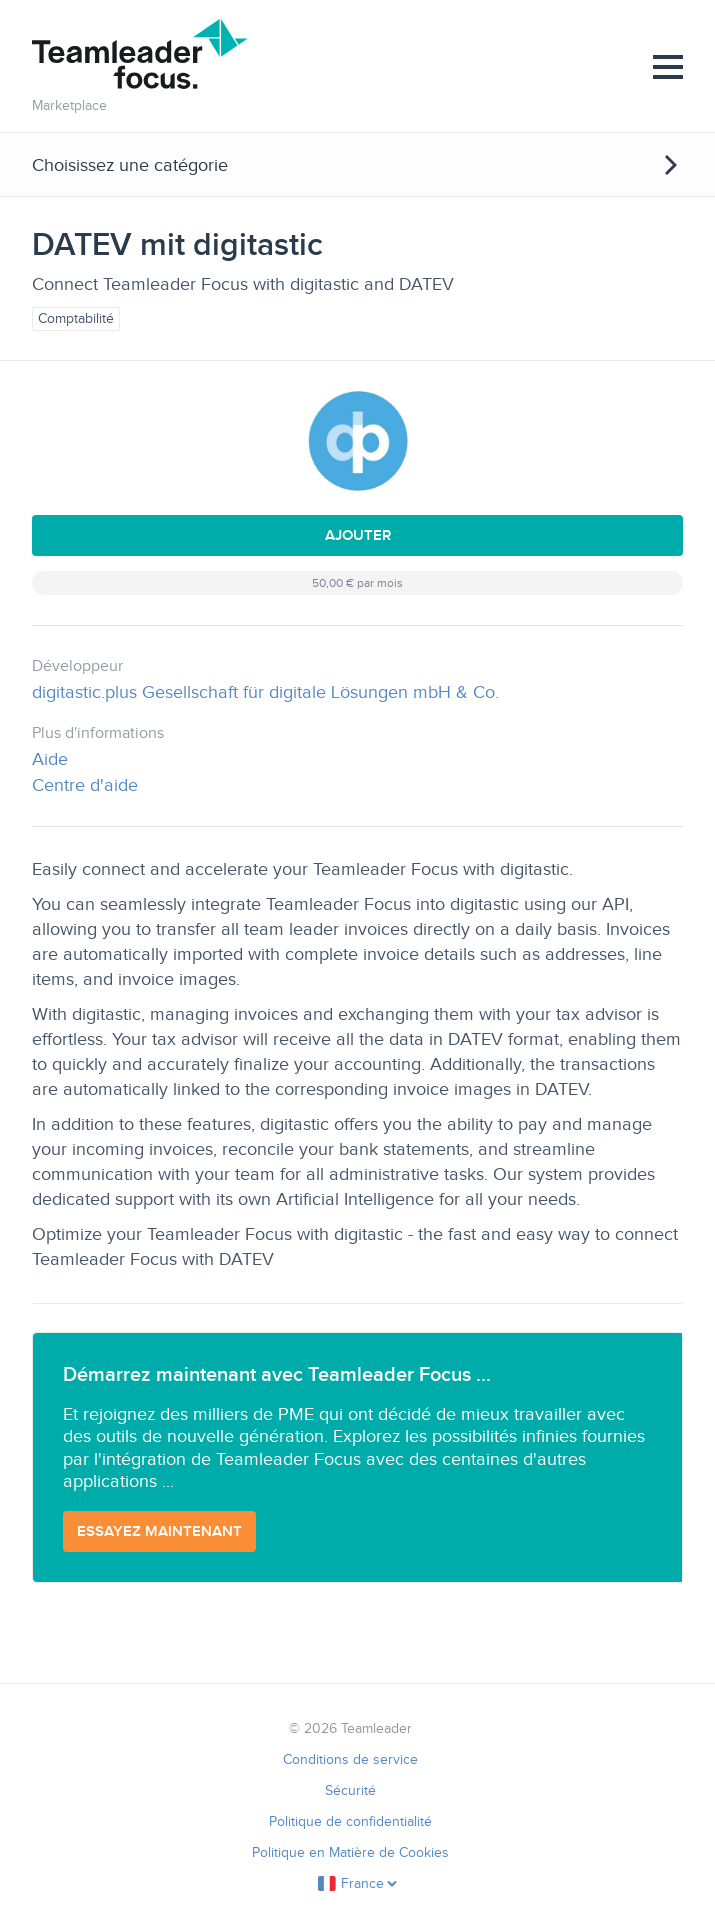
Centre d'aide (85, 785)
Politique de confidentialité (350, 1821)
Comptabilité (76, 318)
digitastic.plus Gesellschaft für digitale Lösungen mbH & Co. (265, 692)
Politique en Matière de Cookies (350, 1852)
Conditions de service (350, 1759)
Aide (50, 759)
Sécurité (350, 1790)
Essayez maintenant (159, 1531)
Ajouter (358, 535)
